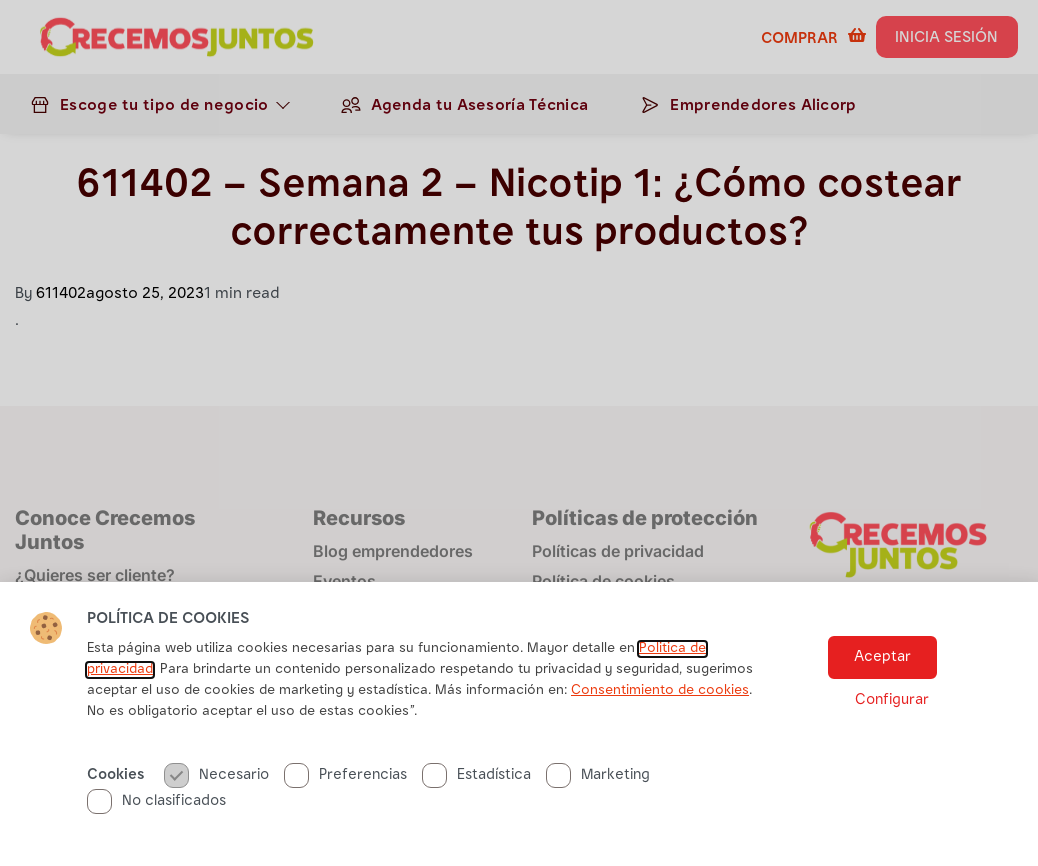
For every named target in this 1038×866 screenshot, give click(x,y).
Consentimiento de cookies (660, 691)
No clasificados (156, 801)
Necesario (216, 775)
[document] (519, 433)
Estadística (476, 775)
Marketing (598, 775)
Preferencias (345, 775)
